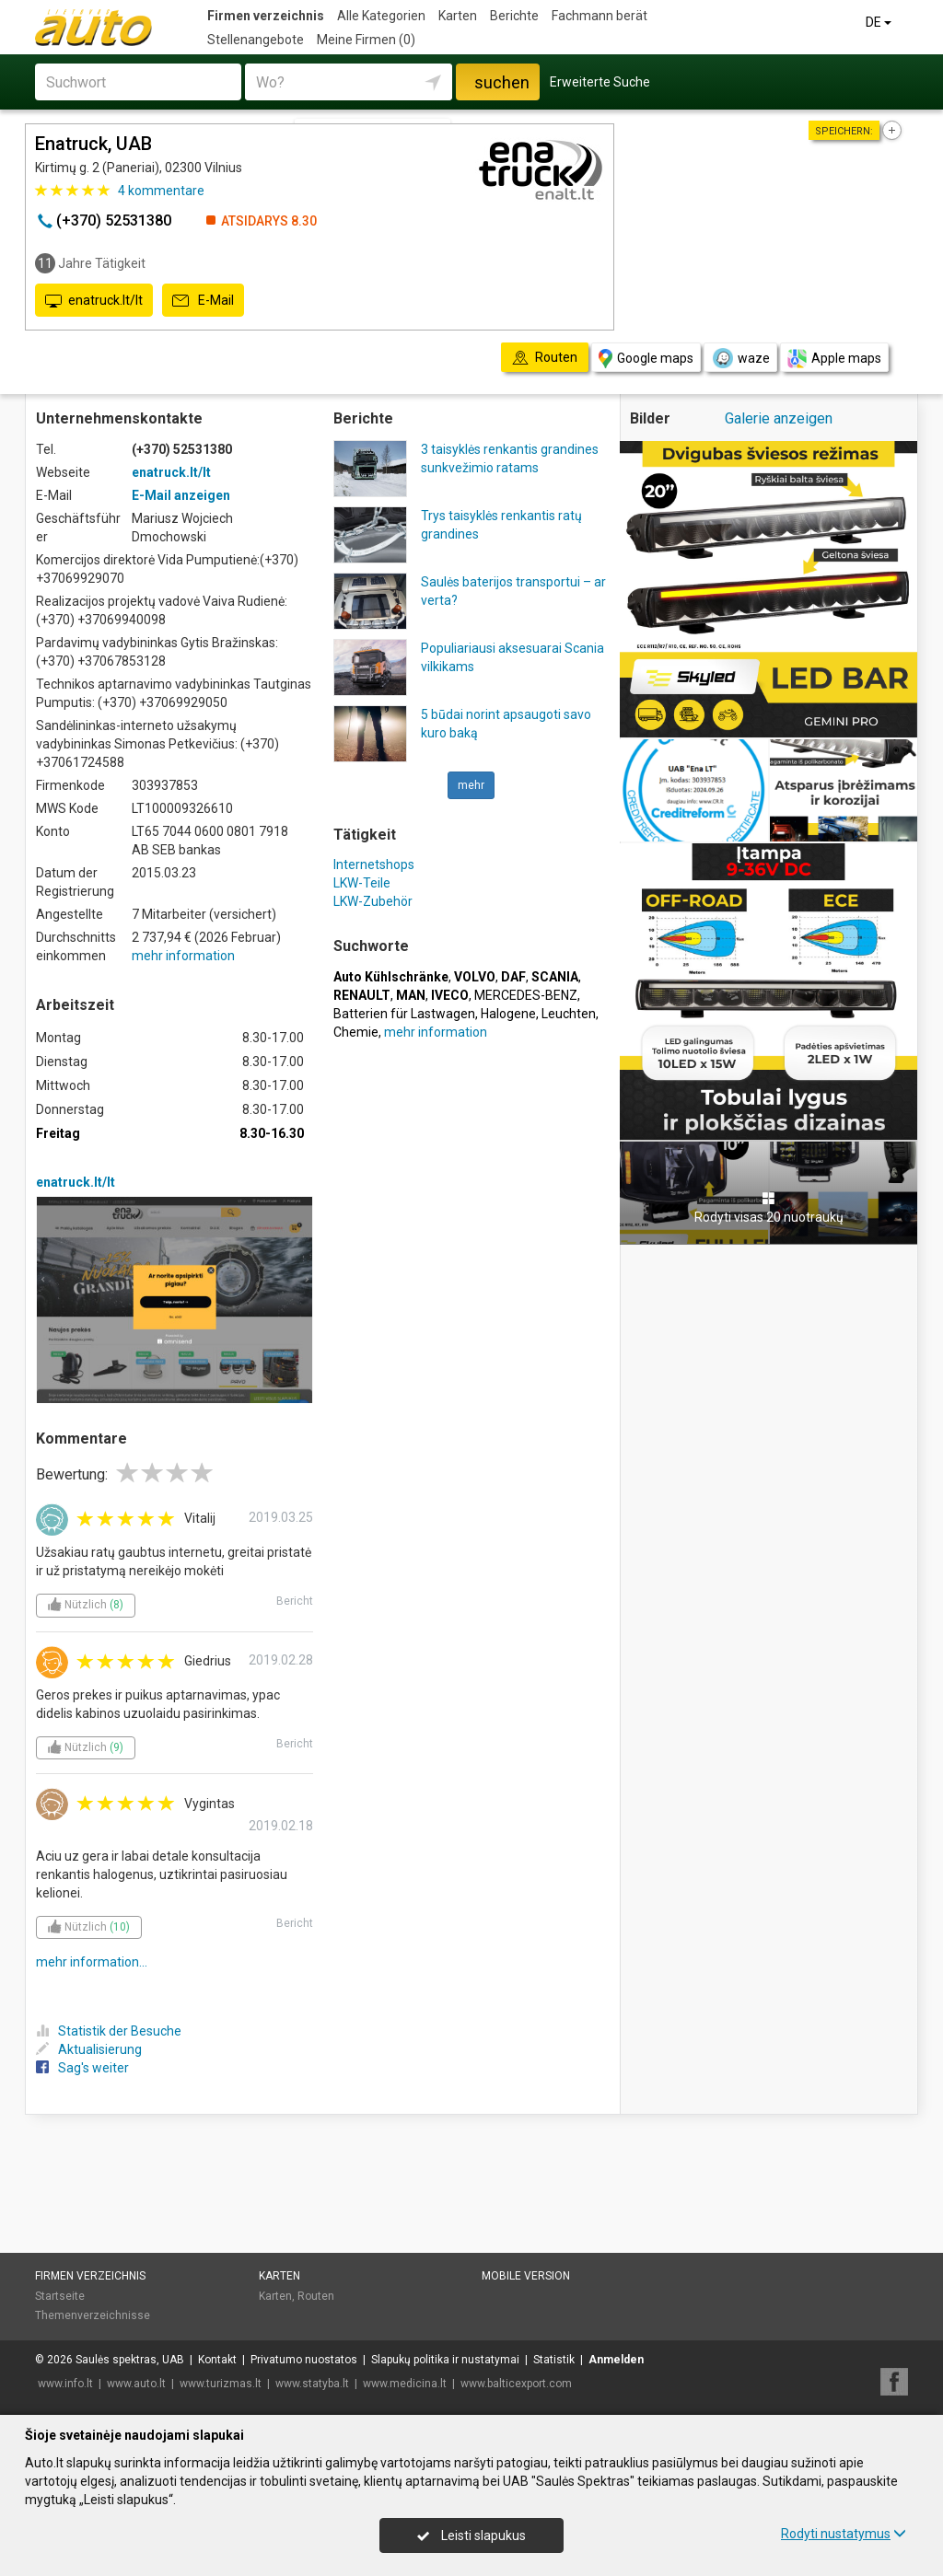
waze (740, 358)
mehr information (183, 955)
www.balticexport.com (516, 2383)
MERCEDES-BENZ (525, 995)
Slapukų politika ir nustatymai (445, 2359)
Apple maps (834, 358)
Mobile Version (526, 2275)
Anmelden (616, 2359)
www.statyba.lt (312, 2383)
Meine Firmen (366, 39)
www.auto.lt (136, 2383)
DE (880, 22)
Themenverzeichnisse (92, 2315)
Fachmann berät (599, 15)
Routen (315, 2296)
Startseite (60, 2296)
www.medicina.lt (405, 2383)
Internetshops (373, 864)
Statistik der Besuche (108, 2031)
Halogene (508, 1013)
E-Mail (203, 301)
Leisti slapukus (471, 2535)
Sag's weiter (82, 2067)
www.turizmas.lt (221, 2383)
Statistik (554, 2359)
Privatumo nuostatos (303, 2359)
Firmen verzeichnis (265, 15)
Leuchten (568, 1013)
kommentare (161, 190)
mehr (471, 785)
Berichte (514, 15)
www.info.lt (65, 2383)
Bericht (294, 1601)
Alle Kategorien (381, 15)
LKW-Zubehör (373, 901)
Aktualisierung (89, 2049)
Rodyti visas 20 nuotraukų (769, 1207)
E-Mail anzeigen (181, 495)
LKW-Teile (361, 883)
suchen (502, 82)
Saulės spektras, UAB (130, 2359)
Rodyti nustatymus (843, 2533)
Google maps (646, 358)
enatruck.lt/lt (94, 301)
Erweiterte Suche (600, 82)
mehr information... (91, 1962)
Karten (457, 15)
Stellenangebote (255, 39)
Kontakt (217, 2359)
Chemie (355, 1032)
